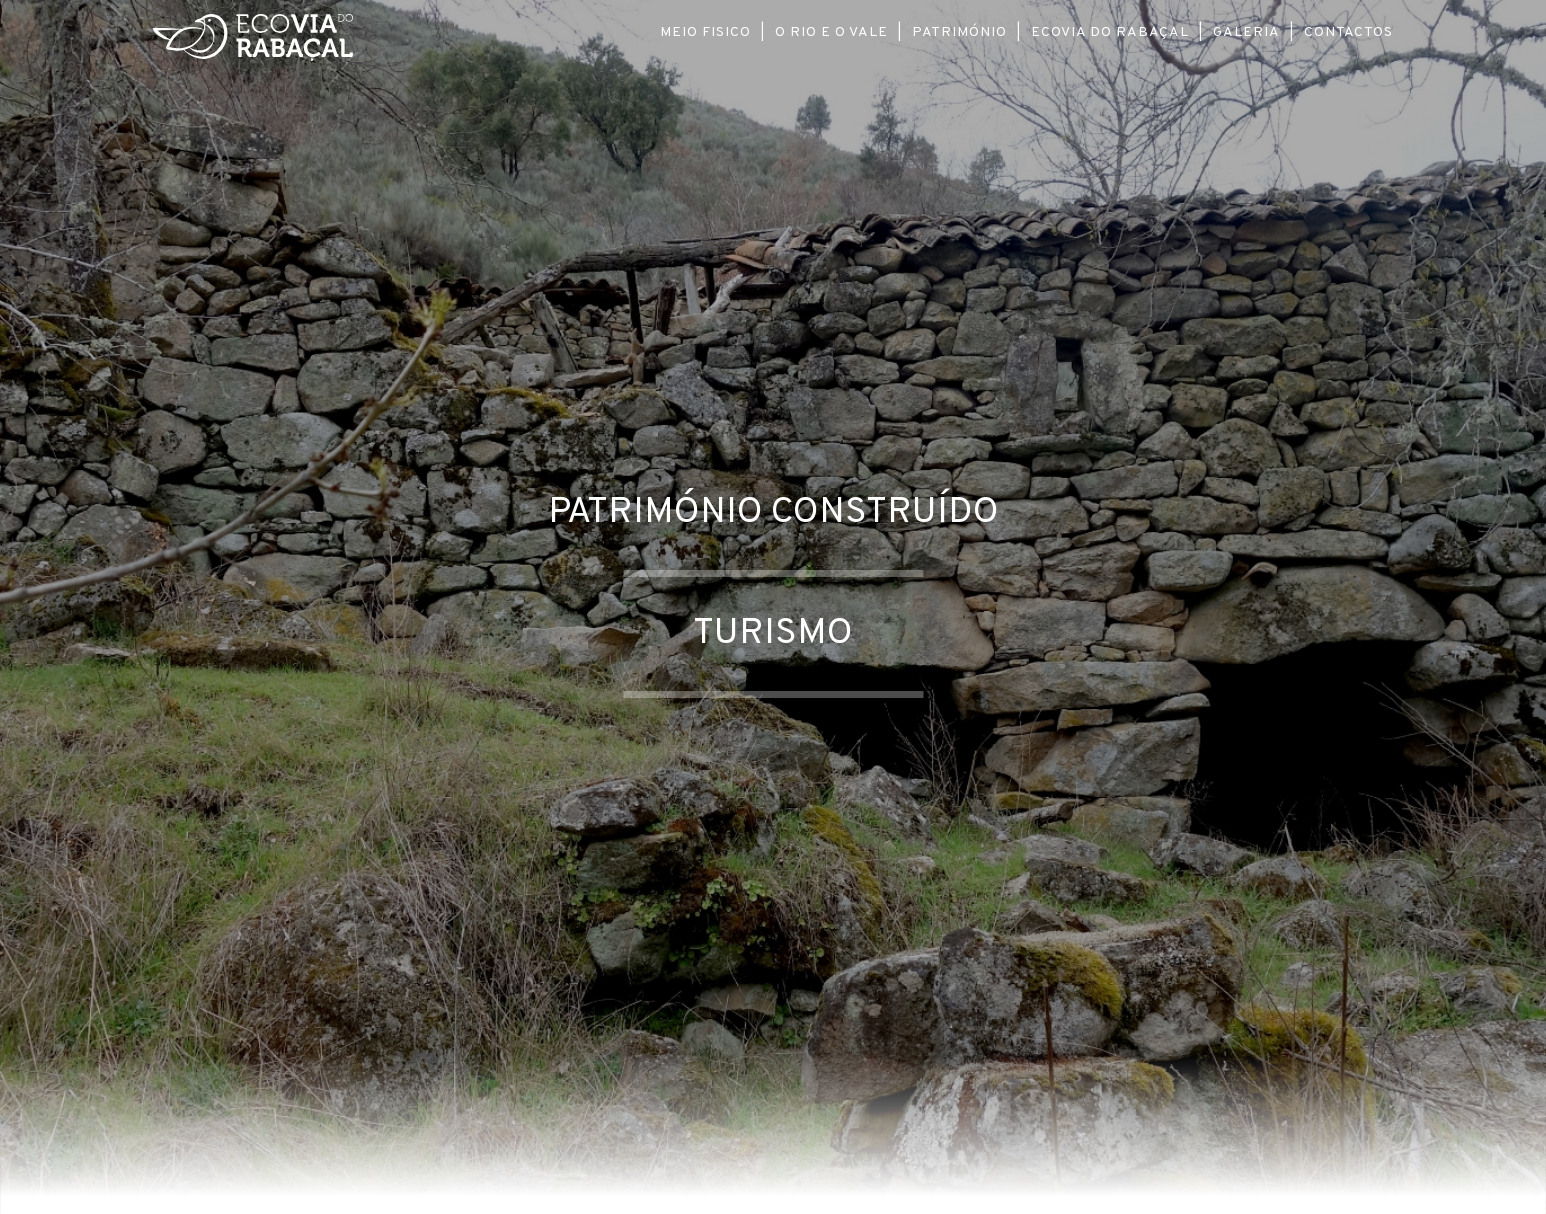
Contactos (1348, 32)
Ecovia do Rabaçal (1110, 32)
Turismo (773, 634)
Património (959, 32)
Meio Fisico (705, 32)
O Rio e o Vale (831, 32)
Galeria (1246, 32)
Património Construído (773, 513)
